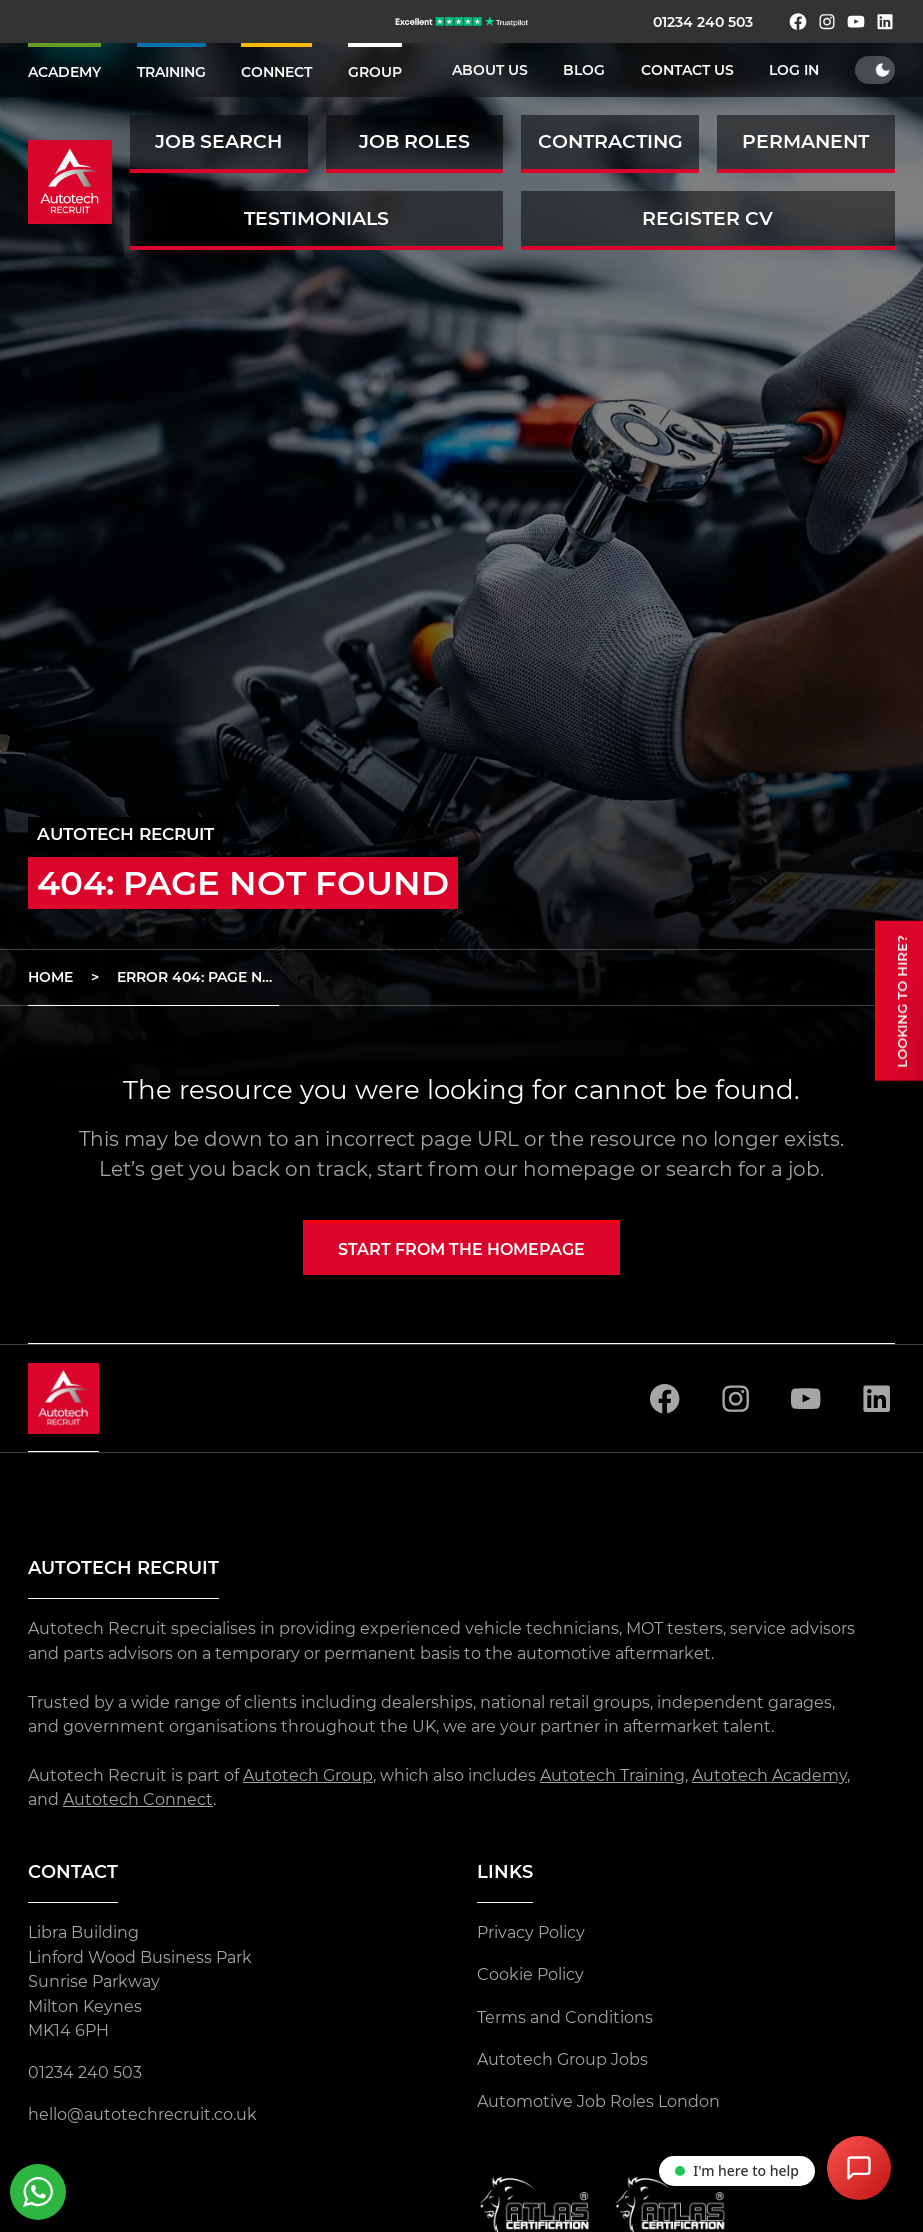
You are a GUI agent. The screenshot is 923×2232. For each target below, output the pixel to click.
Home (50, 977)
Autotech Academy (769, 1775)
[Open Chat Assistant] (859, 2168)
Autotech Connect (138, 1799)
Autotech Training (612, 1775)
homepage (579, 1169)
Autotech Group (308, 1775)
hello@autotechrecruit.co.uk (142, 2114)
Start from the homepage (461, 1249)
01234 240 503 (703, 22)
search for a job (743, 1169)
